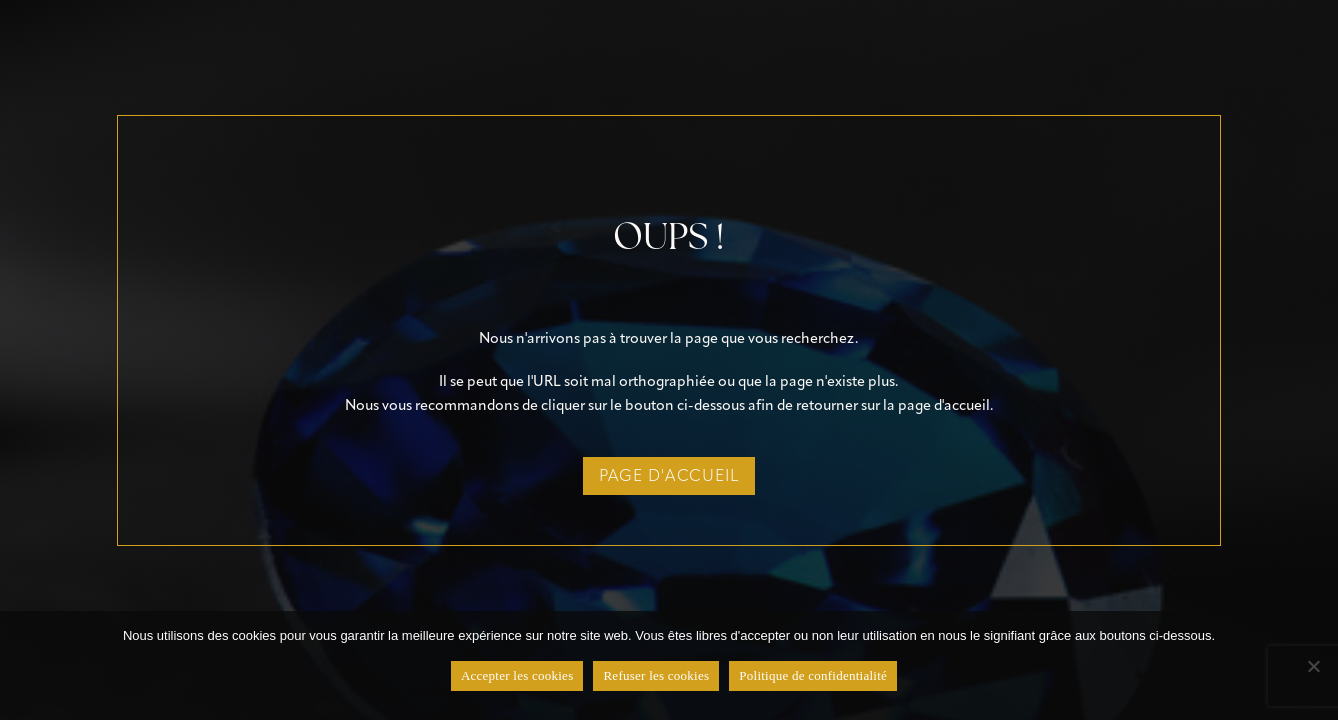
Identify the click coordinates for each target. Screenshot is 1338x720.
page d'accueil (669, 475)
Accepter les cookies (517, 675)
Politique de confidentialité (813, 675)
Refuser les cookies (656, 675)
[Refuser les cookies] (1313, 666)
